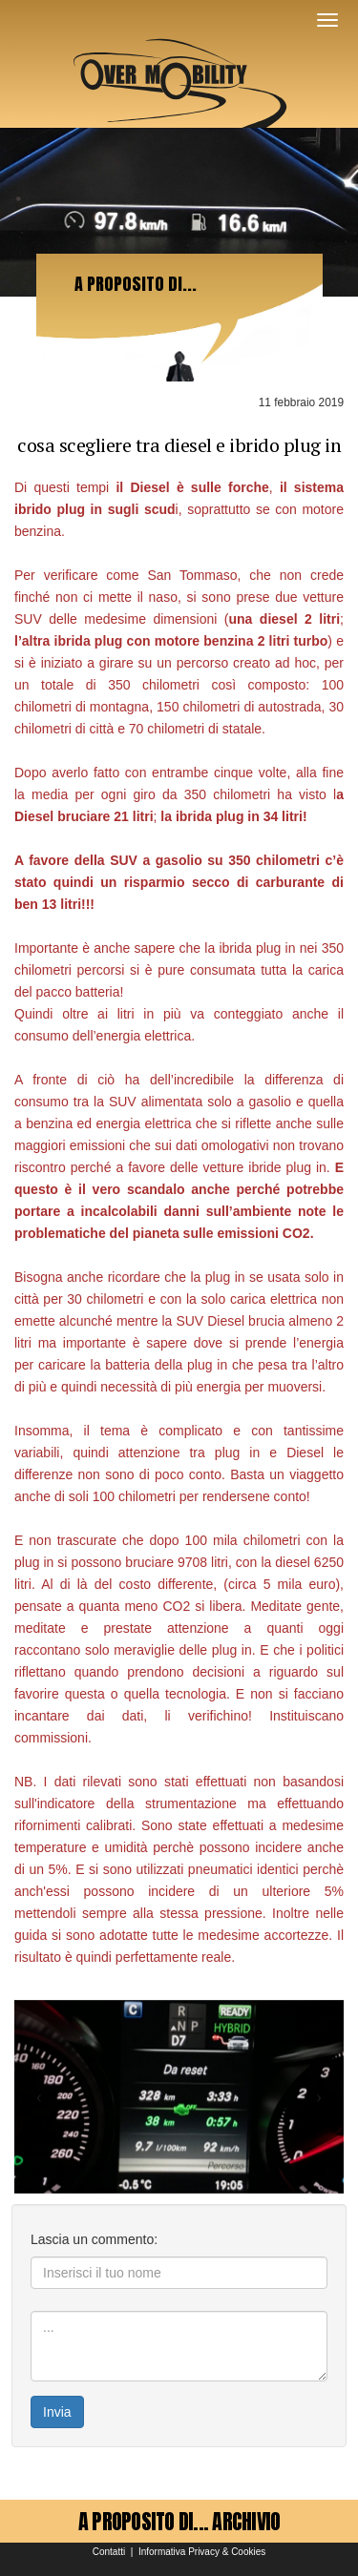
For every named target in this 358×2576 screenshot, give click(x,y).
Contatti (109, 2551)
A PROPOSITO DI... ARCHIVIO (179, 2521)
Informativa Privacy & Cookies (201, 2551)
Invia (57, 2412)
